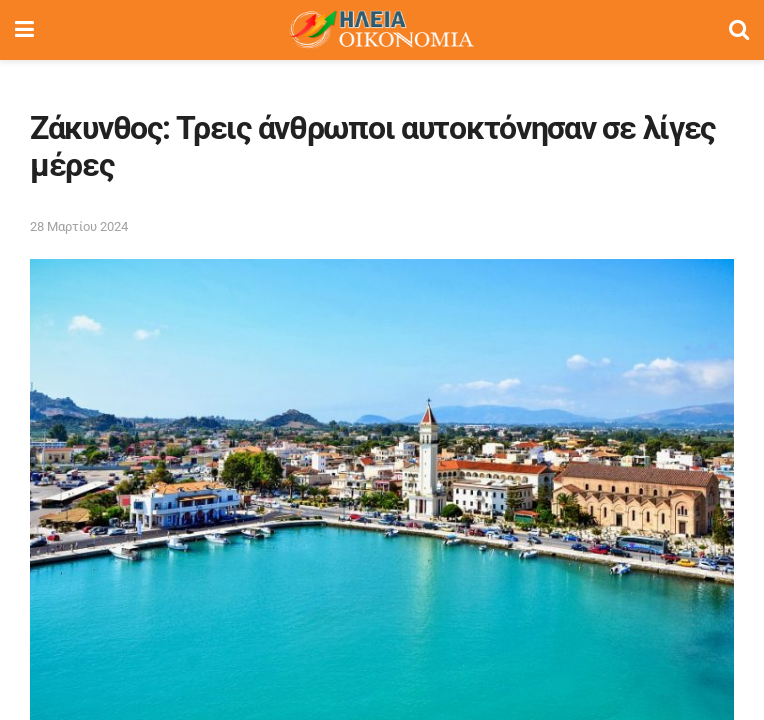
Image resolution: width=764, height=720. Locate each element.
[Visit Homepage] (381, 30)
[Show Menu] (24, 30)
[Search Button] (739, 30)
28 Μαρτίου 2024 (79, 226)
